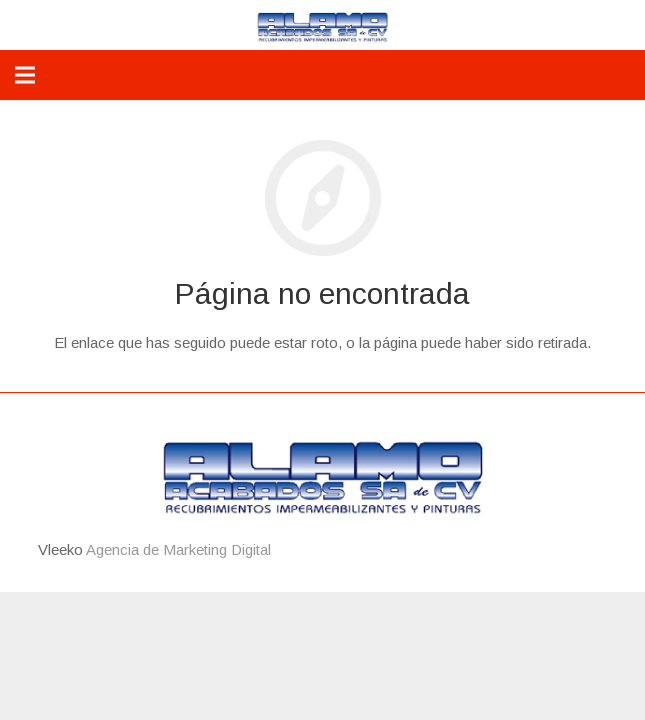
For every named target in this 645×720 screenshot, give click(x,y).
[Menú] (25, 75)
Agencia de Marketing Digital (178, 549)
